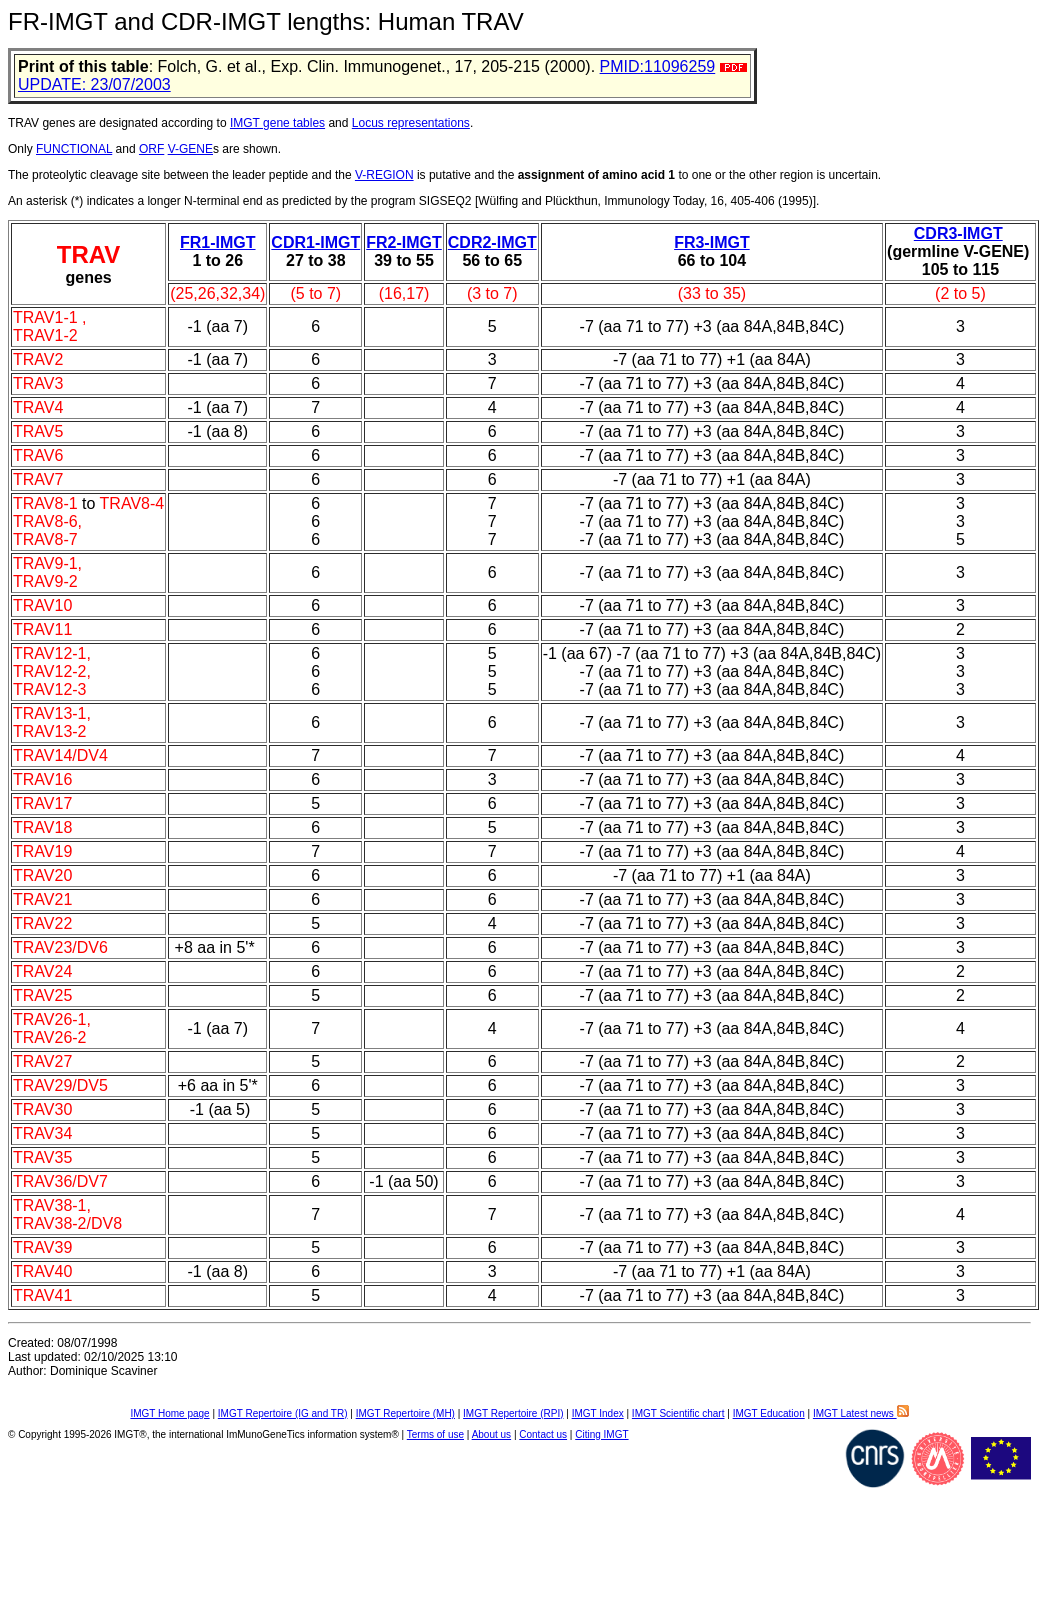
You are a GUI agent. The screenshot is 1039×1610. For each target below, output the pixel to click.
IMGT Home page (169, 1413)
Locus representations (411, 123)
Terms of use (435, 1434)
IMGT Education (769, 1413)
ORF (151, 149)
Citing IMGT (601, 1434)
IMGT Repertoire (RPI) (513, 1413)
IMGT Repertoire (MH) (405, 1413)
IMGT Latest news (861, 1413)
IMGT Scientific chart (678, 1413)
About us (491, 1434)
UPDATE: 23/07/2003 (94, 84)
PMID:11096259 (658, 66)
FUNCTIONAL (74, 149)
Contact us (543, 1434)
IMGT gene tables (277, 123)
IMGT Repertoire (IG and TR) (283, 1413)
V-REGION (384, 175)
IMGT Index (598, 1413)
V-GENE (190, 149)
